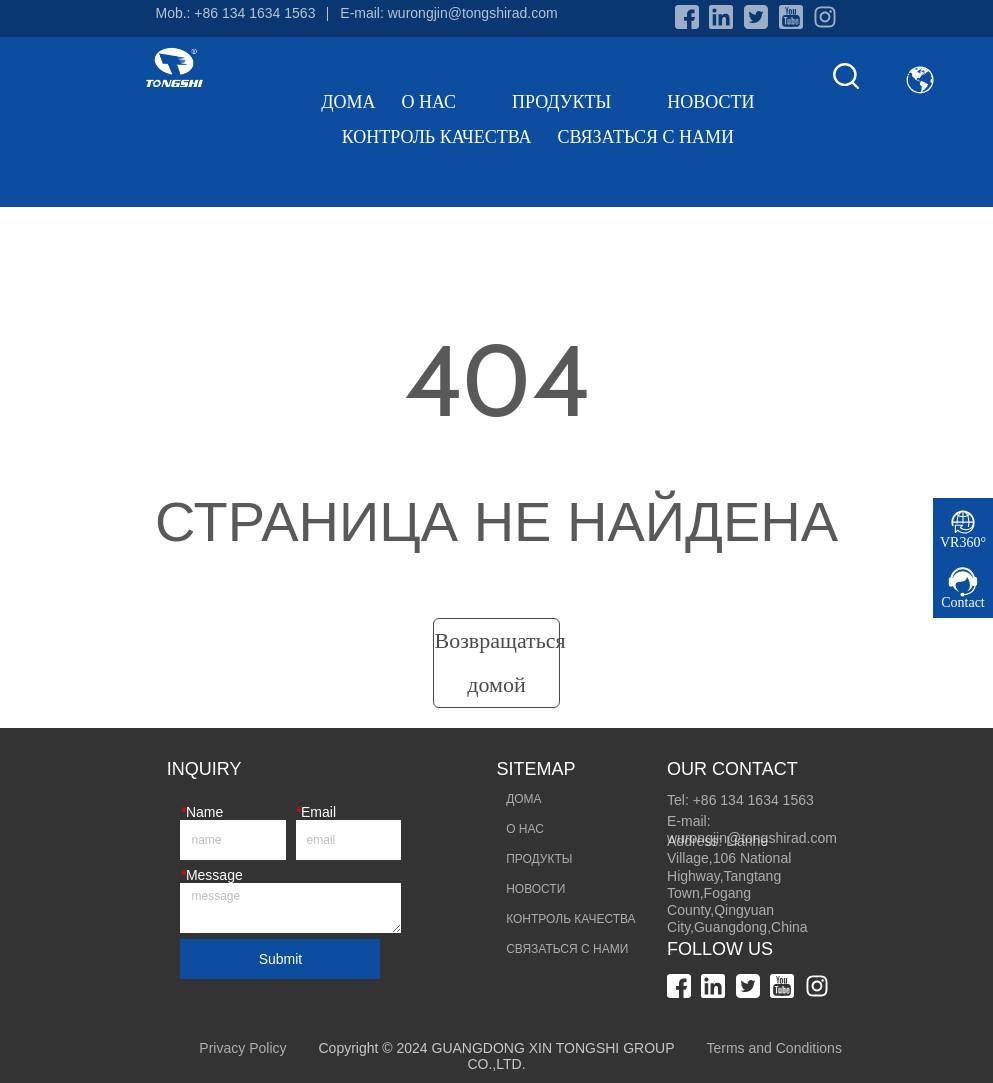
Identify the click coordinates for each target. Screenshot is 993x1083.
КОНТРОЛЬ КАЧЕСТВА (437, 137)
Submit (281, 959)
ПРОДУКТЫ (576, 102)
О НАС (443, 102)
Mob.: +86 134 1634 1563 (235, 13)
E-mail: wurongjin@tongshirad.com (448, 13)
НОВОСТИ (710, 102)
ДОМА (348, 102)
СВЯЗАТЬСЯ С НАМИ (645, 137)
